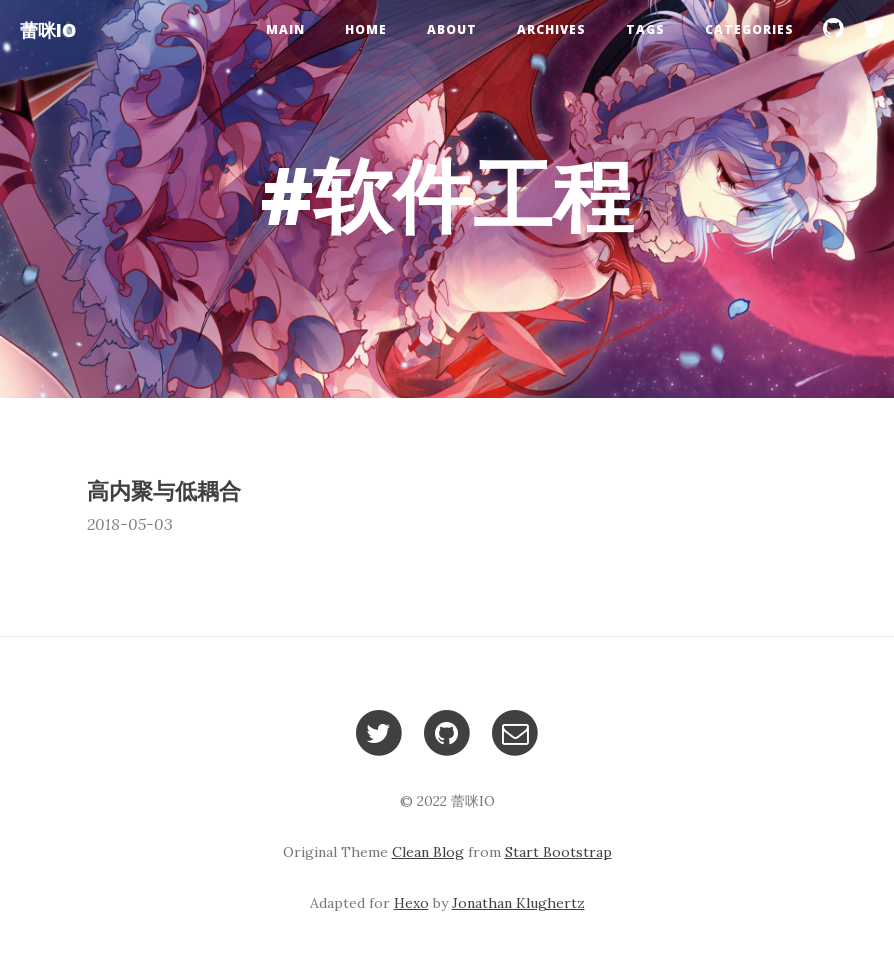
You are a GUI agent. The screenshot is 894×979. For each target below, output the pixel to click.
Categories (749, 29)
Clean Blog (428, 852)
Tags (645, 29)
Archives (551, 29)
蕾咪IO (48, 30)
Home (366, 29)
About (452, 29)
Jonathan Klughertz (518, 903)
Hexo (411, 903)
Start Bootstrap (558, 852)
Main (285, 29)
